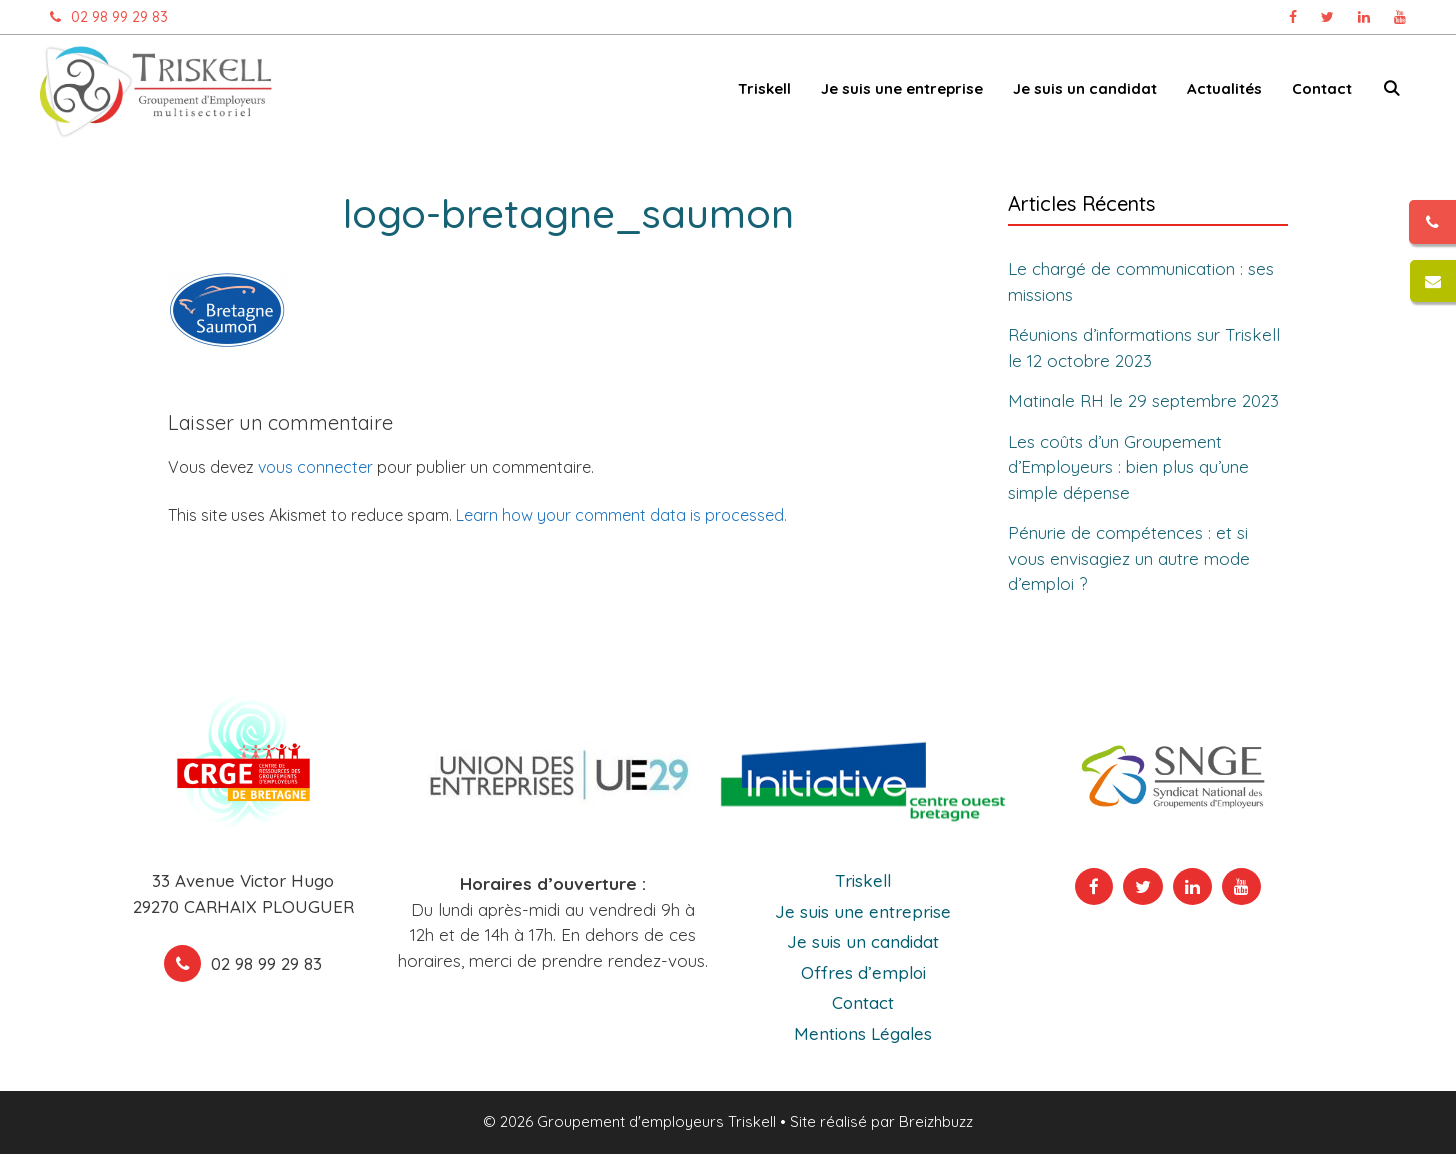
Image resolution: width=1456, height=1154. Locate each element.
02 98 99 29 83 (104, 17)
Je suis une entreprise (902, 88)
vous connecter (315, 467)
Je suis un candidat (1085, 88)
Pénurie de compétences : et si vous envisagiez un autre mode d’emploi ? (1129, 558)
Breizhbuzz (936, 1121)
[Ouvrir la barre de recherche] (1391, 92)
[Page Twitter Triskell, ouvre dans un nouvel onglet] (1327, 17)
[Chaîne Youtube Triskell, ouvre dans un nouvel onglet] (1400, 17)
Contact (1322, 88)
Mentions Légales (863, 1033)
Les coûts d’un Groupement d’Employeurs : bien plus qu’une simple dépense (1128, 467)
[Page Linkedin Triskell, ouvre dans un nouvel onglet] (1364, 17)
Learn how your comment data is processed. (621, 515)
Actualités (1224, 88)
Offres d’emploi (863, 972)
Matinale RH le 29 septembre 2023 (1143, 400)
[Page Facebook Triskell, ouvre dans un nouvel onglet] (1293, 17)
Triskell (764, 88)
